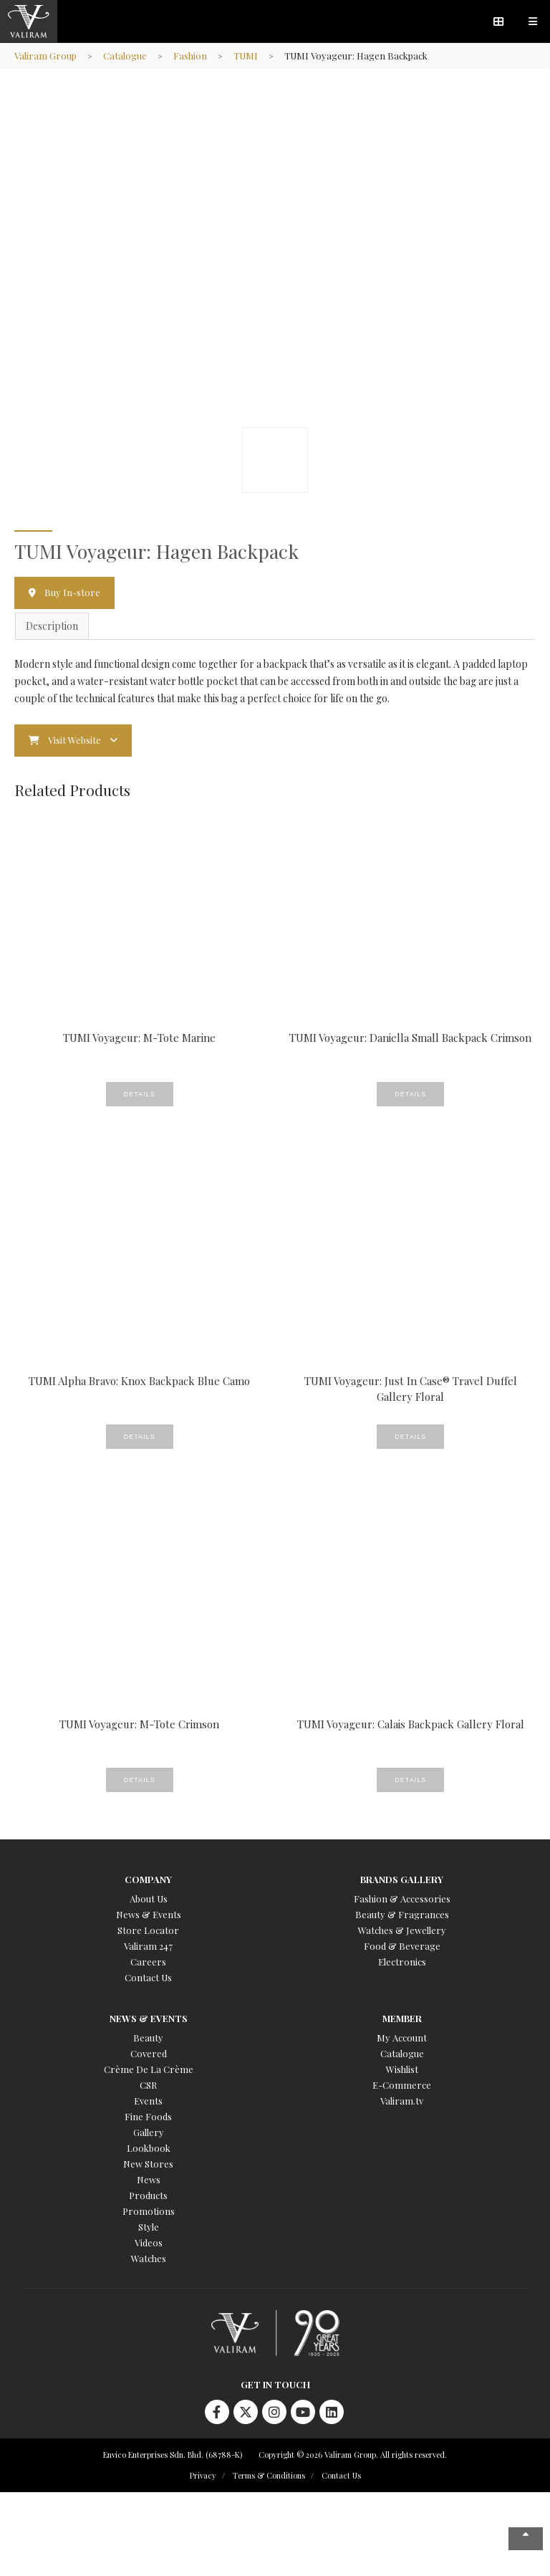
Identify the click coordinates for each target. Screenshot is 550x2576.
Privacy (203, 2475)
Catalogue (125, 55)
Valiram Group (45, 55)
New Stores (148, 2164)
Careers (148, 1961)
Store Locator (148, 1930)
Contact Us (148, 1977)
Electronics (402, 1961)
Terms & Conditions (269, 2475)
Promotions (148, 2211)
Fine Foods (148, 2116)
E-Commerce (401, 2085)
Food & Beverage (402, 1946)
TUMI (245, 55)
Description (52, 626)
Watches (148, 2258)
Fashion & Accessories (402, 1898)
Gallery (148, 2132)
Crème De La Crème (148, 2069)
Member (402, 2018)
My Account (402, 2037)
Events (148, 2100)
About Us (149, 1898)
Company (148, 1879)
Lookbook (148, 2148)
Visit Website (74, 740)
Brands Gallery (401, 1879)
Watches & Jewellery (402, 1930)
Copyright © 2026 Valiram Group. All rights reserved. (353, 2454)
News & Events (148, 1914)
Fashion (190, 55)
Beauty (148, 2037)
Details (139, 1094)
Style (148, 2227)
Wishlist (402, 2069)
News (148, 2179)
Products (148, 2195)
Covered (148, 2053)
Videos (149, 2242)
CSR (148, 2085)
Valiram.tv (401, 2100)
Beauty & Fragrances (402, 1914)
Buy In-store (72, 592)
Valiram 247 (148, 1946)
